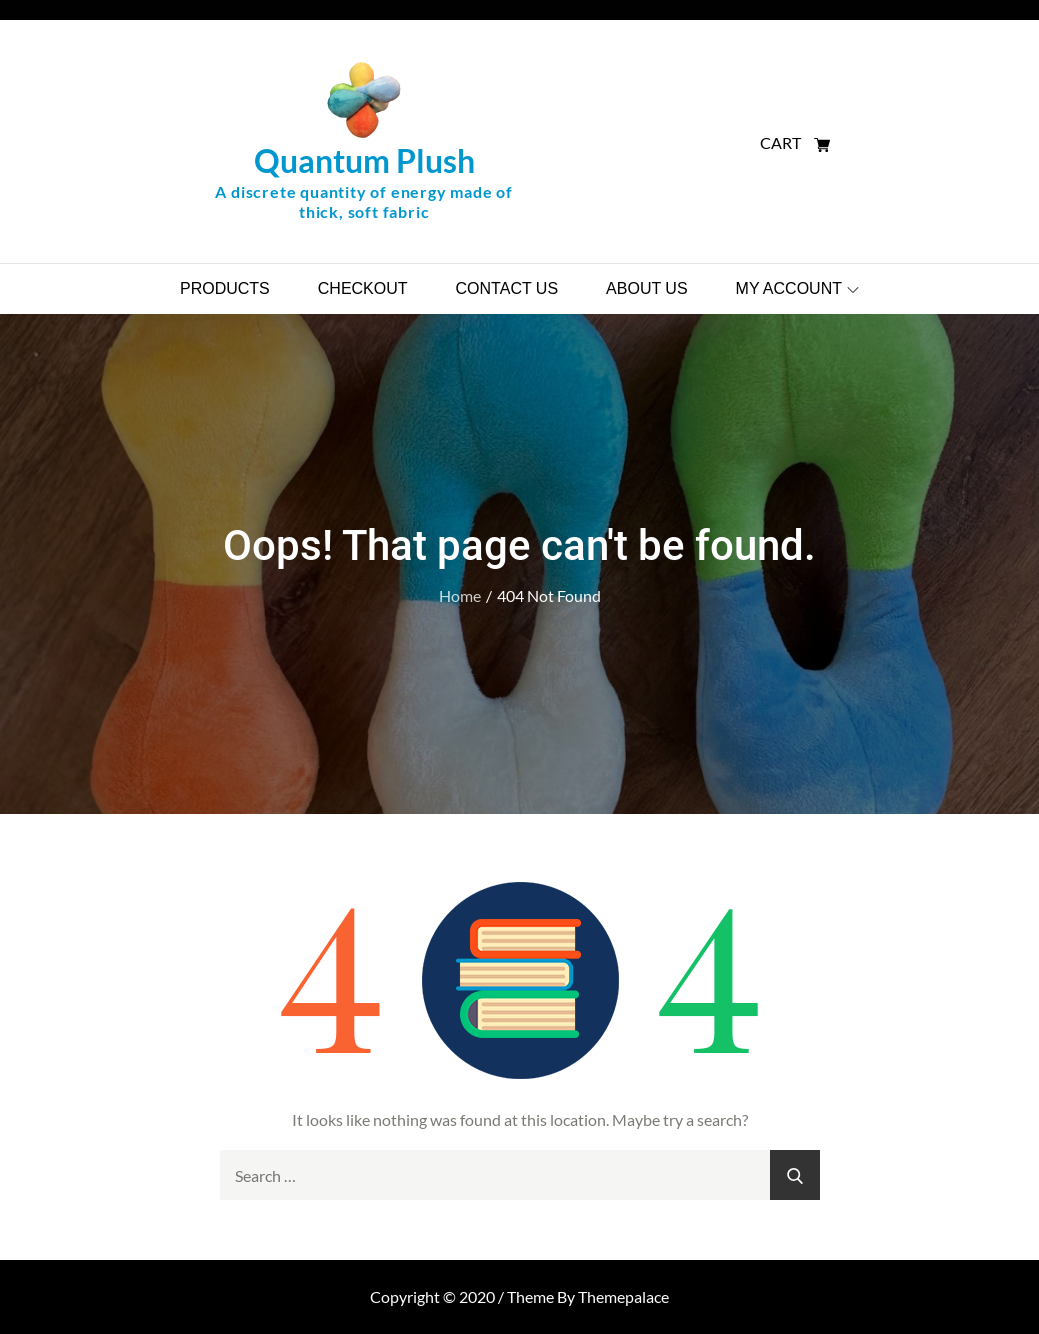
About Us (647, 288)
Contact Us (507, 288)
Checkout (363, 288)
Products (225, 288)
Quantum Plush (364, 160)
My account (797, 288)
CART (795, 142)
